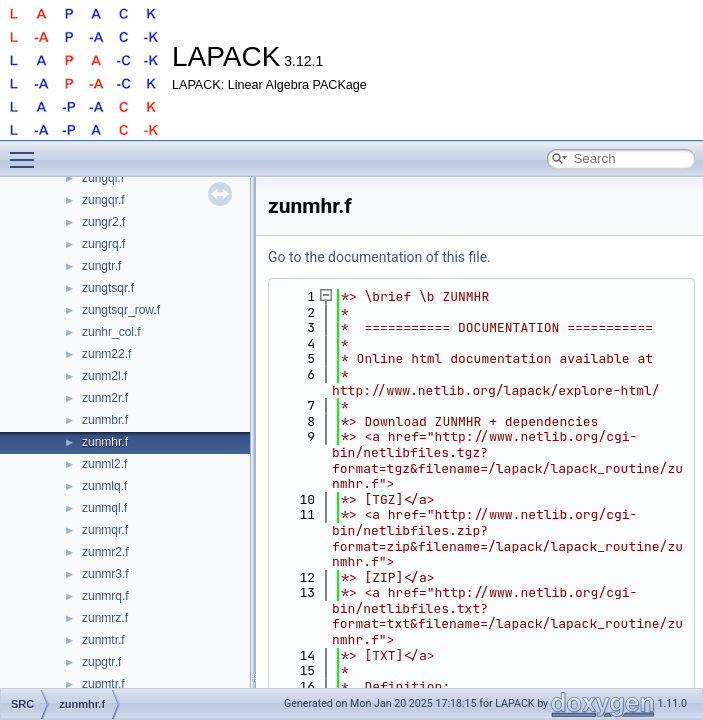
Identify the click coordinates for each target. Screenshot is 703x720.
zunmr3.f (105, 574)
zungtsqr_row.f (121, 310)
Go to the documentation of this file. (379, 257)
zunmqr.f (105, 530)
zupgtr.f (101, 662)
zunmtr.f (103, 640)
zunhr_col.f (111, 332)
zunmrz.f (105, 618)
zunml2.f (104, 464)
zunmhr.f (105, 442)
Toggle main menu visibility (27, 151)
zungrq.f (103, 244)
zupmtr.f (103, 684)
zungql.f (103, 178)
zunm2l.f (104, 376)
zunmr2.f (105, 552)
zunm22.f (106, 354)
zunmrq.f (105, 596)
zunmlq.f (104, 486)
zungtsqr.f (108, 288)
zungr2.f (103, 222)
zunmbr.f (105, 420)
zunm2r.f (105, 398)
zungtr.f (101, 266)
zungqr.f (103, 200)
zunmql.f (104, 508)
